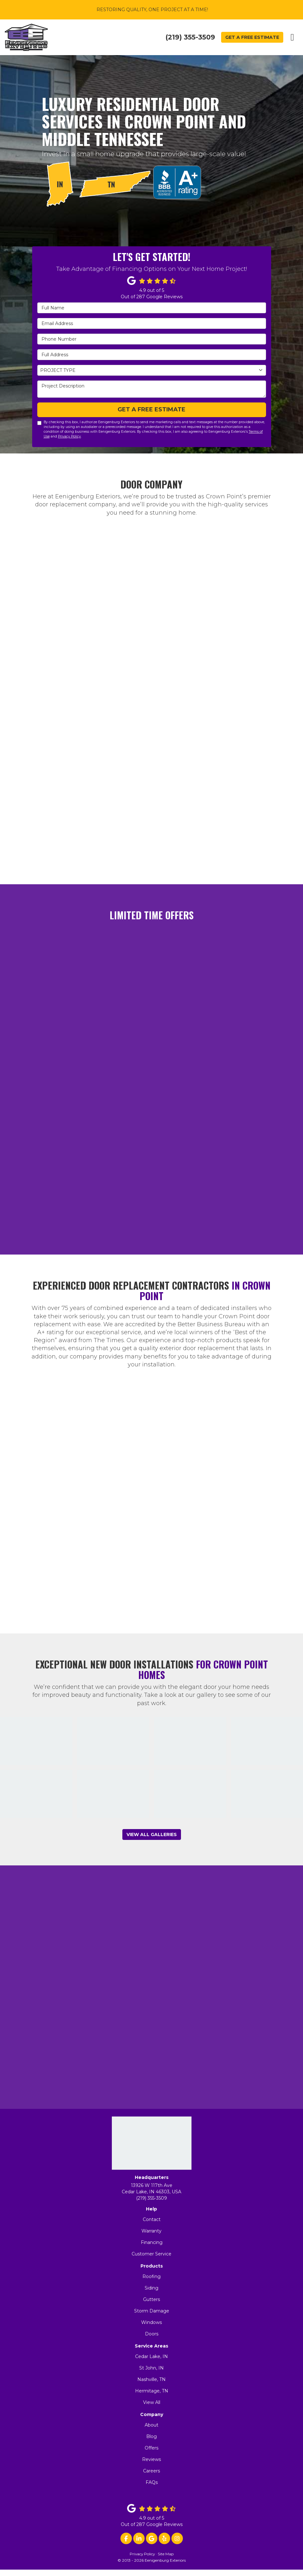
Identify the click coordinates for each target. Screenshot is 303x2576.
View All (151, 2402)
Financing (151, 2242)
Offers (151, 2448)
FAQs (152, 2482)
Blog (151, 2436)
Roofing (151, 2276)
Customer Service (151, 2254)
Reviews (151, 2459)
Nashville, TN (151, 2379)
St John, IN (151, 2368)
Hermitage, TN (151, 2391)
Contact (152, 2219)
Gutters (151, 2299)
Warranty (151, 2231)
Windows (151, 2322)
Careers (151, 2471)
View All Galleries (151, 1834)
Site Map (166, 2553)
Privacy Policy (69, 436)
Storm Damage (151, 2311)
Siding (151, 2288)
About (151, 2425)
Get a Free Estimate (252, 37)
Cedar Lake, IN (151, 2356)
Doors (151, 2334)
